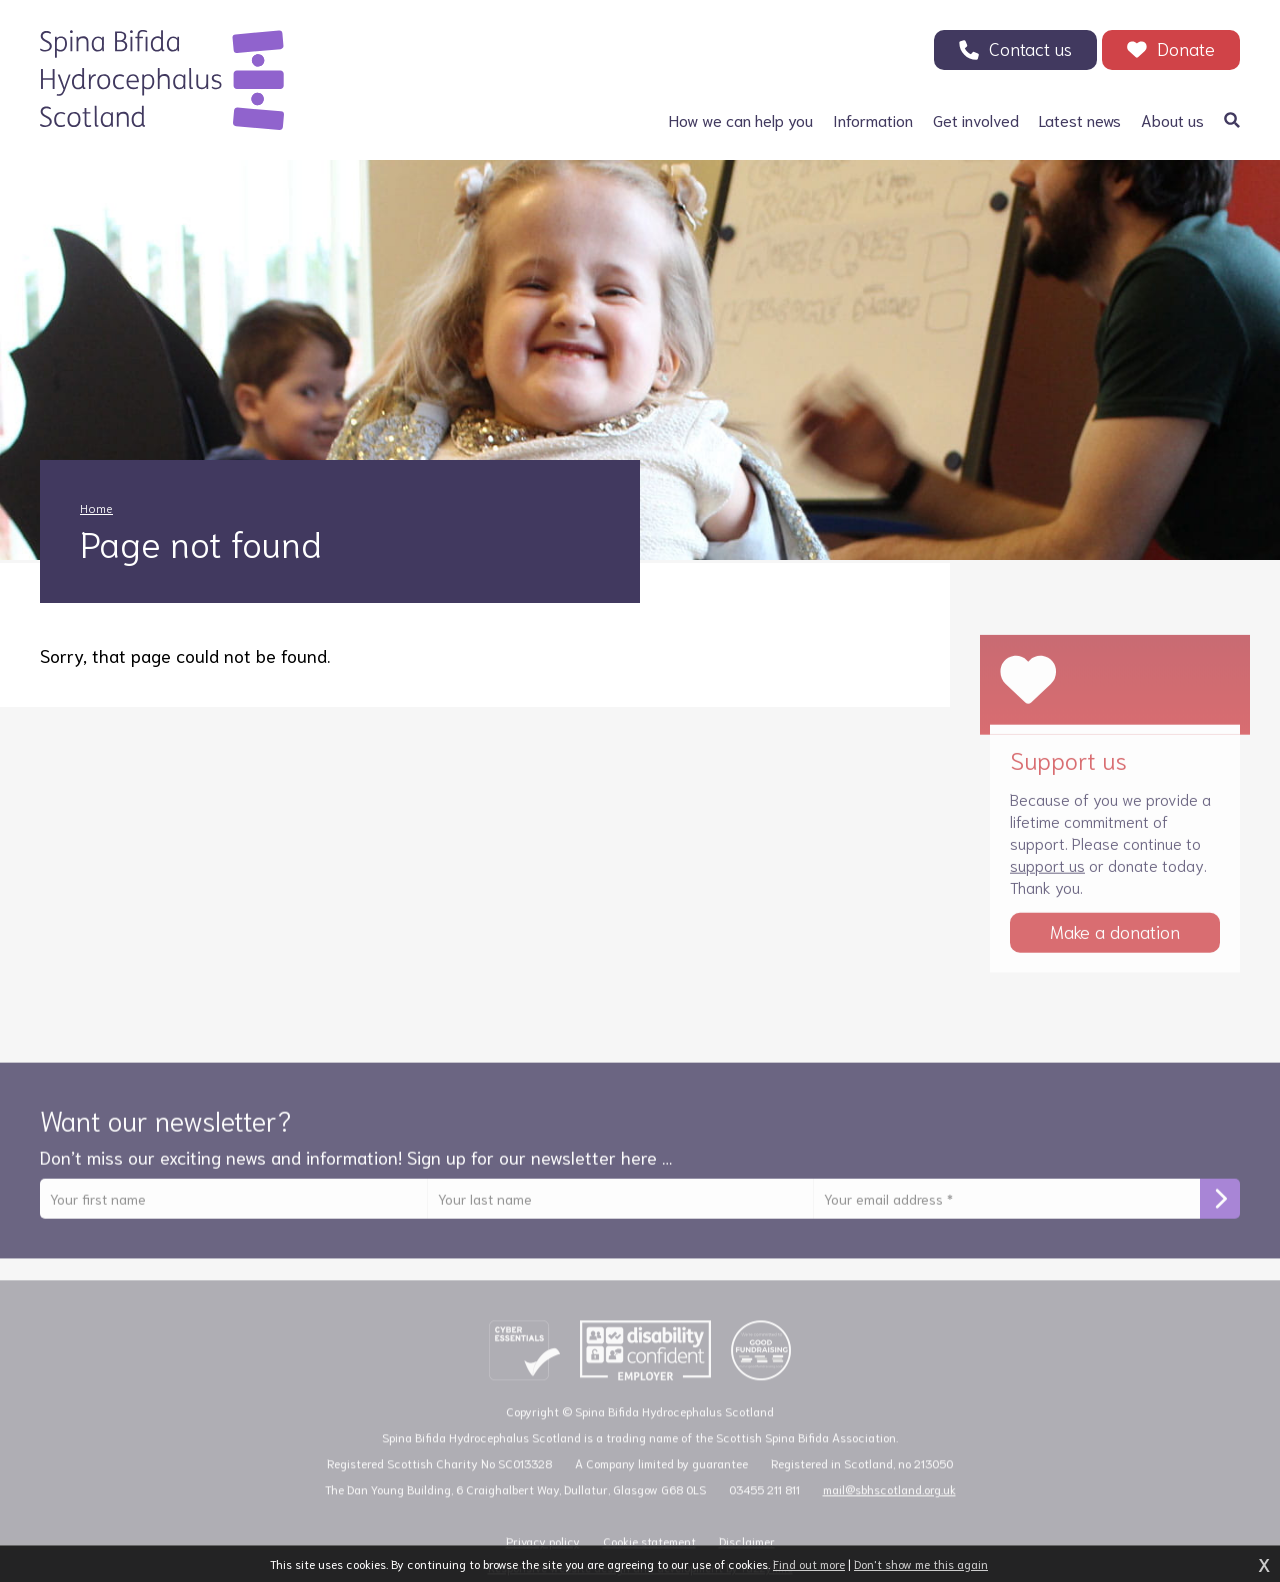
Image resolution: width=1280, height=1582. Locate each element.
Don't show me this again (921, 1563)
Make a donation (1115, 942)
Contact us (1030, 48)
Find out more (809, 1563)
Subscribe (1220, 1210)
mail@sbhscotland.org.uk (889, 1502)
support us (1047, 875)
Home (96, 507)
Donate (1186, 48)
